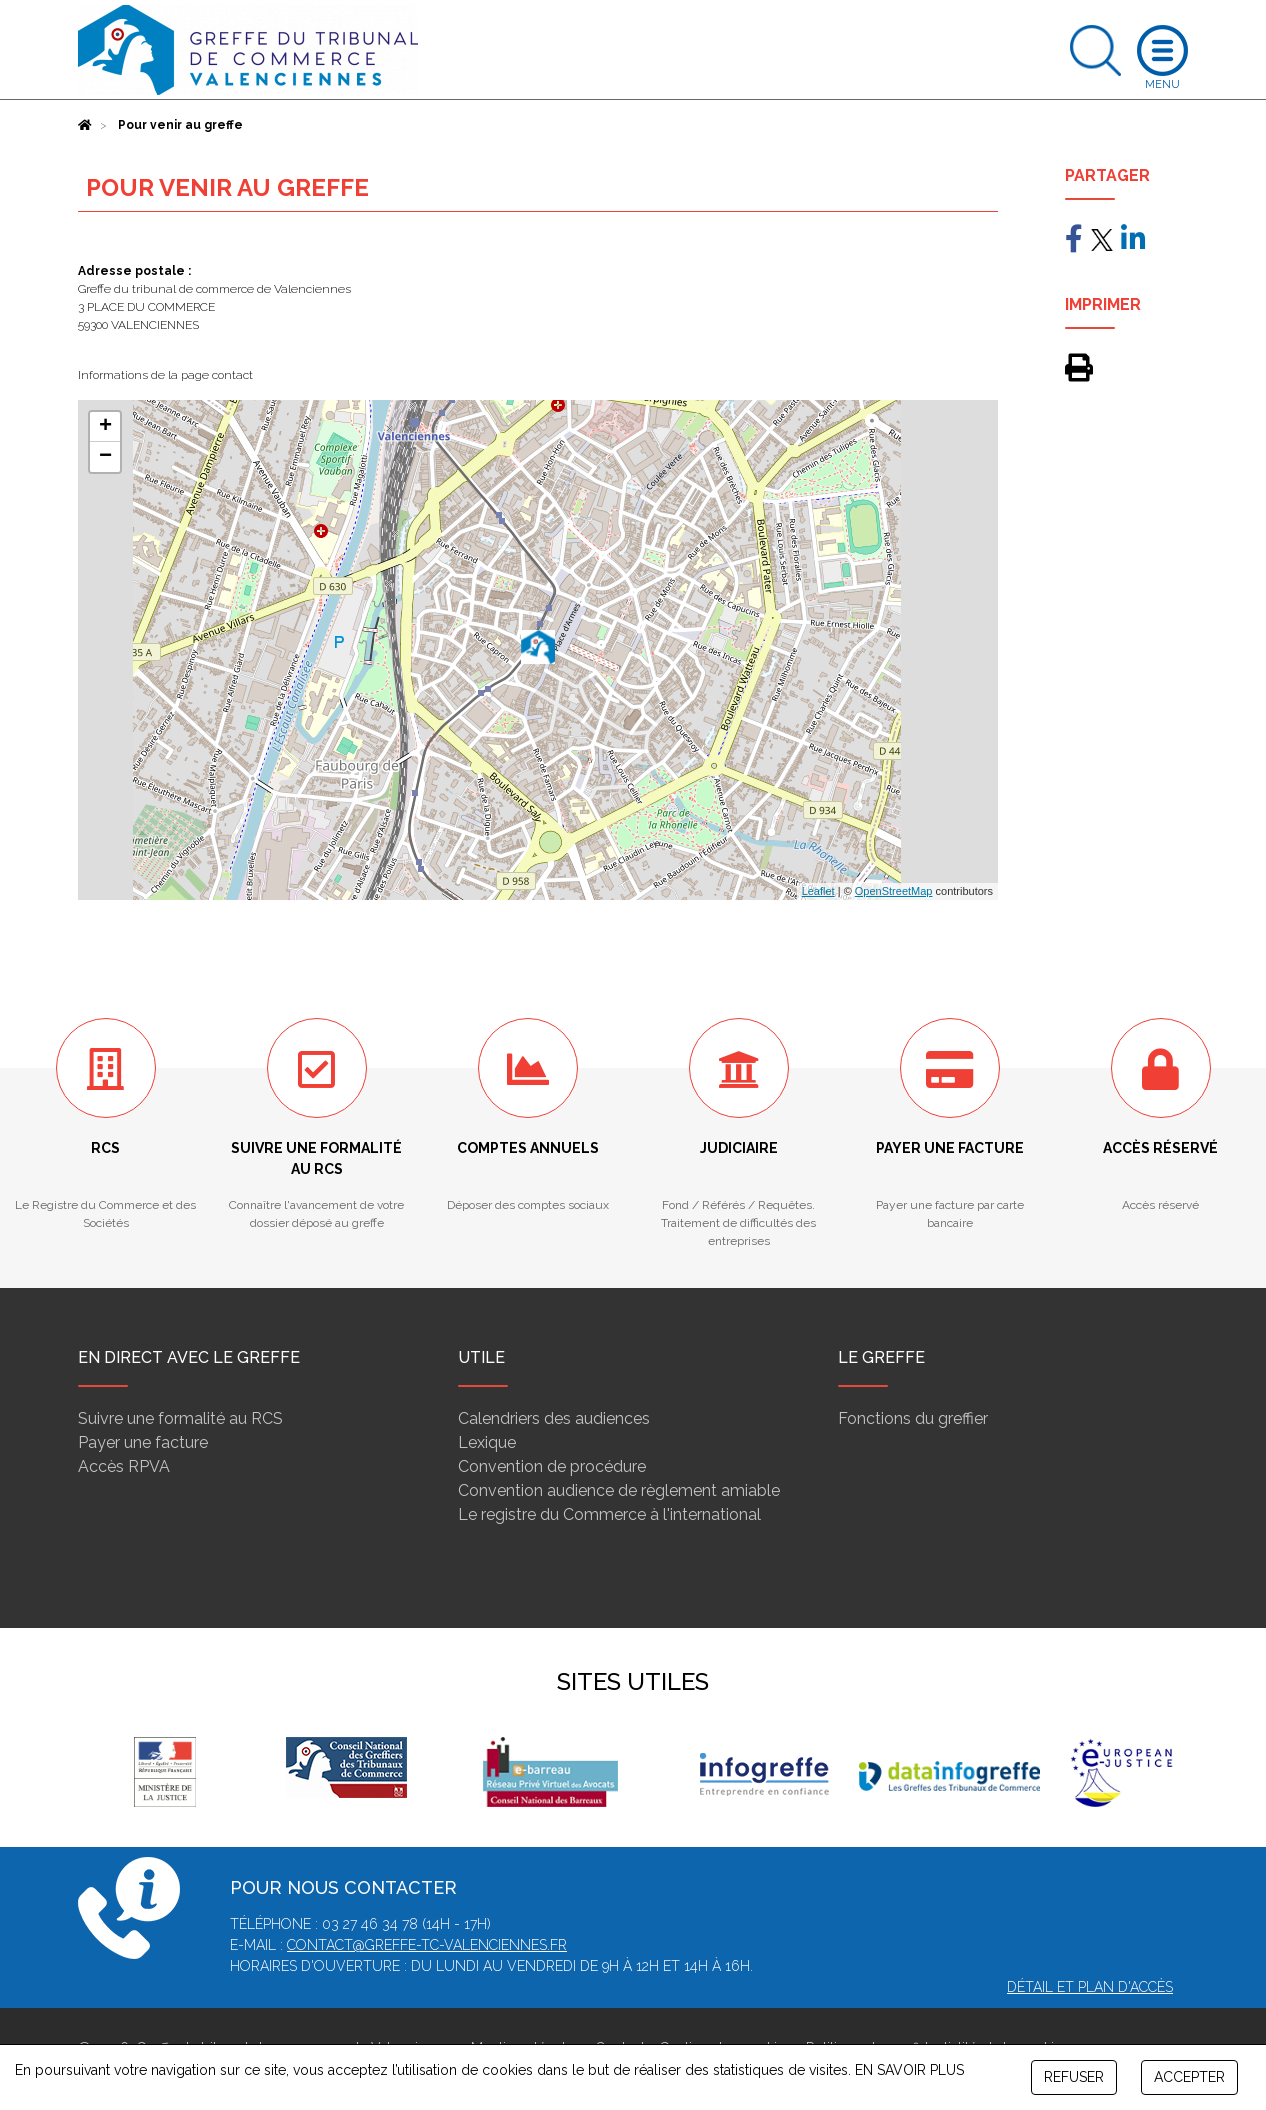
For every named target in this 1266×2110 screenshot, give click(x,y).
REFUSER (1074, 2077)
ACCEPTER (1189, 2077)
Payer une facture (143, 1442)
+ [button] (105, 427)
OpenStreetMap (894, 891)
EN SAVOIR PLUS (909, 2070)
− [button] (105, 457)
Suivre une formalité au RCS (180, 1418)
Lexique (487, 1442)
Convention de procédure (552, 1466)
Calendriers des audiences (554, 1418)
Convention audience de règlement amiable (619, 1490)
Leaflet (818, 891)
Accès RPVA (124, 1466)
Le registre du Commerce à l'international (609, 1514)
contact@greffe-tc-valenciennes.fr (427, 1945)
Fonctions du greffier (913, 1418)
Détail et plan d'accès (1090, 1987)
